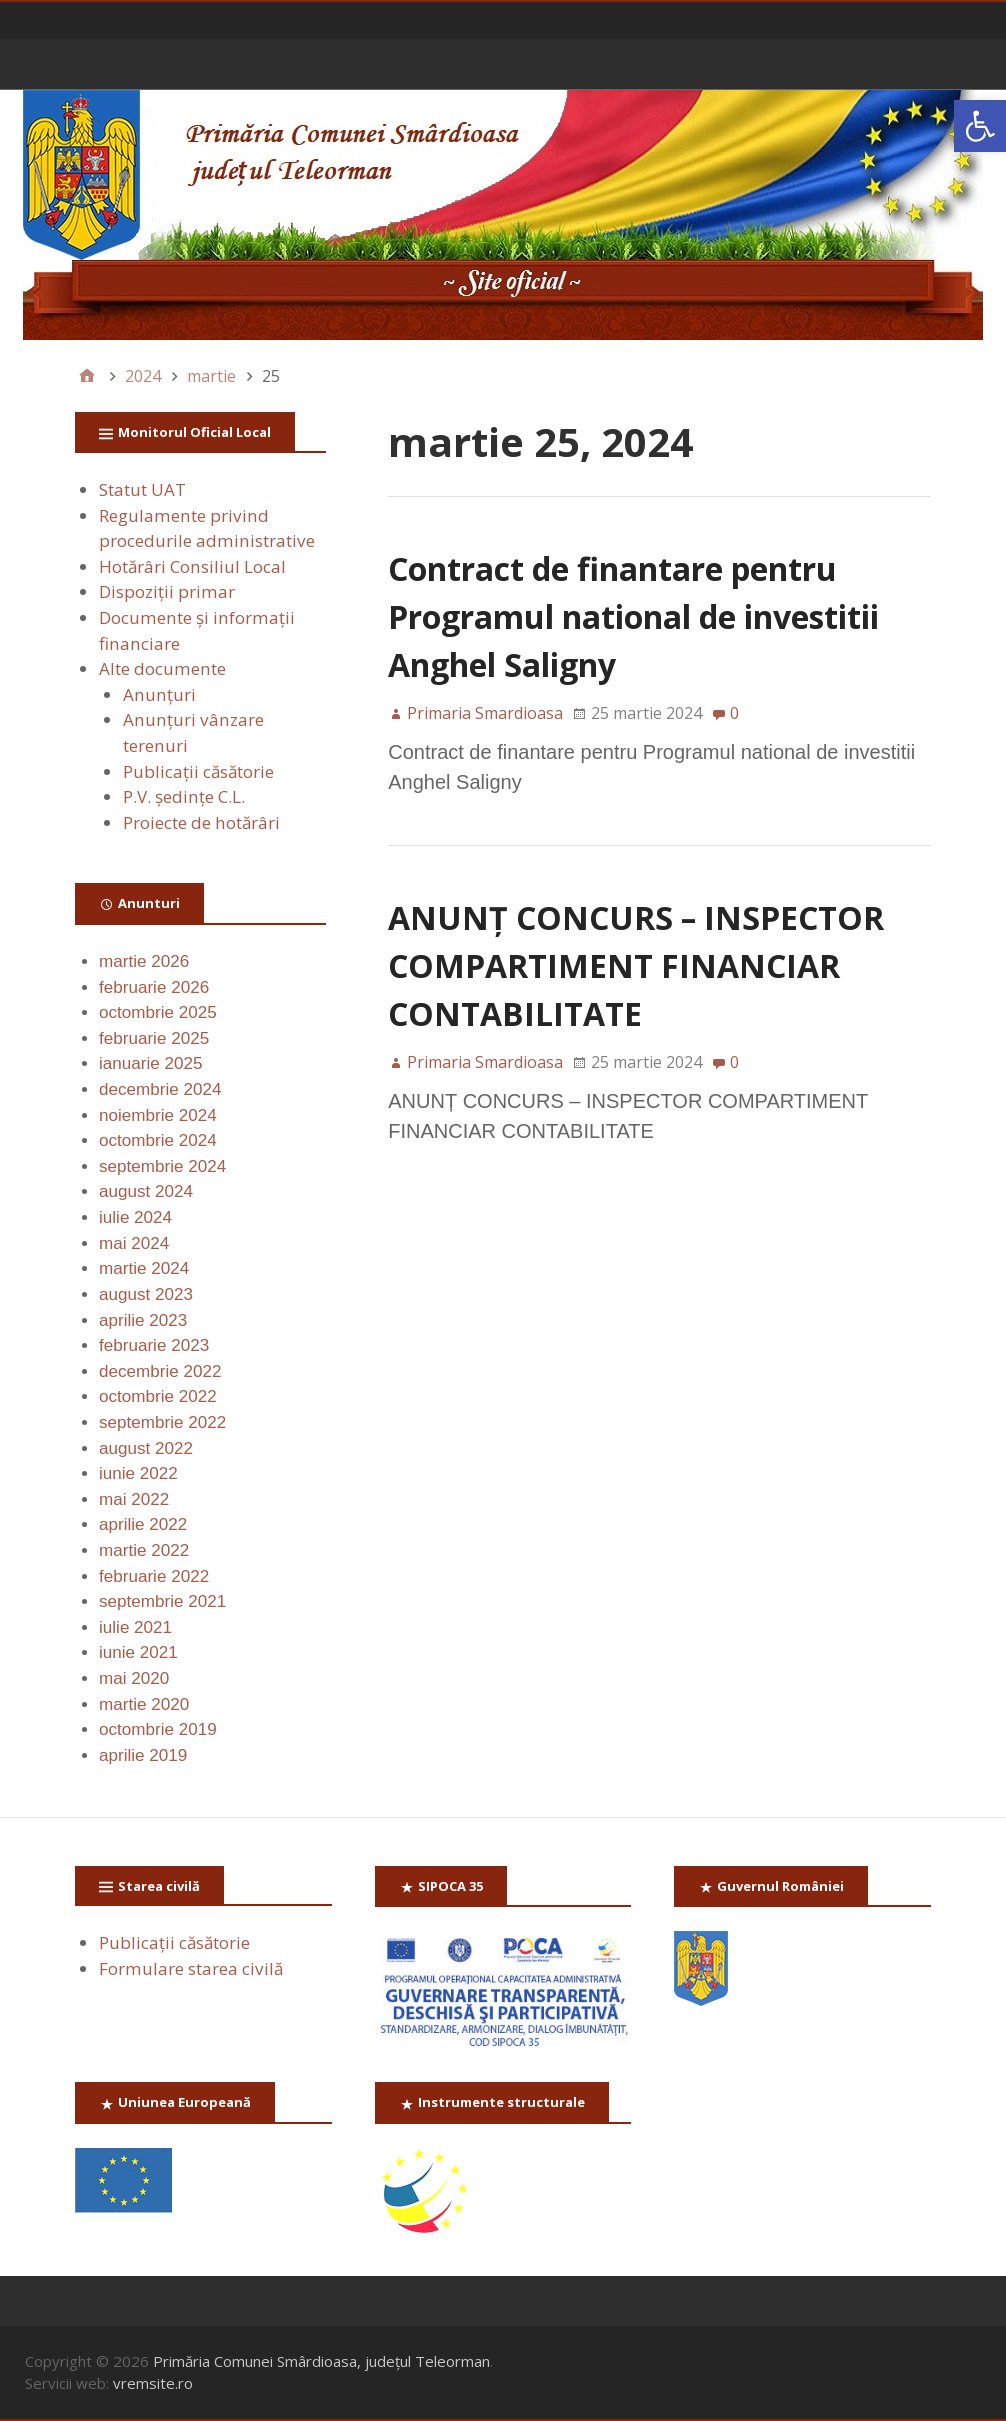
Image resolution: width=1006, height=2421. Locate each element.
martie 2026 (144, 961)
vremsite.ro (153, 2383)
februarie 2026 (154, 987)
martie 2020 (144, 1704)
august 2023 (146, 1294)
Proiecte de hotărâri (201, 822)
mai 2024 (134, 1243)
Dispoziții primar (167, 591)
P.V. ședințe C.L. (184, 796)
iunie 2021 (138, 1652)
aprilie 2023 (143, 1320)
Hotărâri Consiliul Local (192, 566)
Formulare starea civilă (191, 1968)
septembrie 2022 (162, 1422)
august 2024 (146, 1191)
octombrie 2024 (158, 1140)
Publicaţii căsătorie (198, 771)
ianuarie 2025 (151, 1063)
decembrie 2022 (160, 1371)
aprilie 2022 (143, 1524)
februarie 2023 (154, 1345)
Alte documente (162, 668)
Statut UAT (142, 489)
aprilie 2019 (143, 1755)
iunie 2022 (138, 1473)
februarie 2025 (154, 1038)
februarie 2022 (154, 1576)
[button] (980, 126)
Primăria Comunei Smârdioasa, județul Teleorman (321, 2361)
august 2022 (146, 1448)
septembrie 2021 (162, 1601)
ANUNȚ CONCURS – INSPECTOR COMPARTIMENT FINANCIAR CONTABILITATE (636, 965)
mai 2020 (134, 1678)
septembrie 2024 (162, 1166)
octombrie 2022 (158, 1396)
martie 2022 (144, 1550)
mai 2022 (134, 1499)
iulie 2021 (135, 1627)
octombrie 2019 (158, 1729)
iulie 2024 (135, 1217)
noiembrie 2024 (158, 1115)
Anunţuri (159, 694)
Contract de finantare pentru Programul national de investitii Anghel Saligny (633, 616)
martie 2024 (144, 1268)
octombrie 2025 (158, 1012)
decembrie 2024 (160, 1089)
